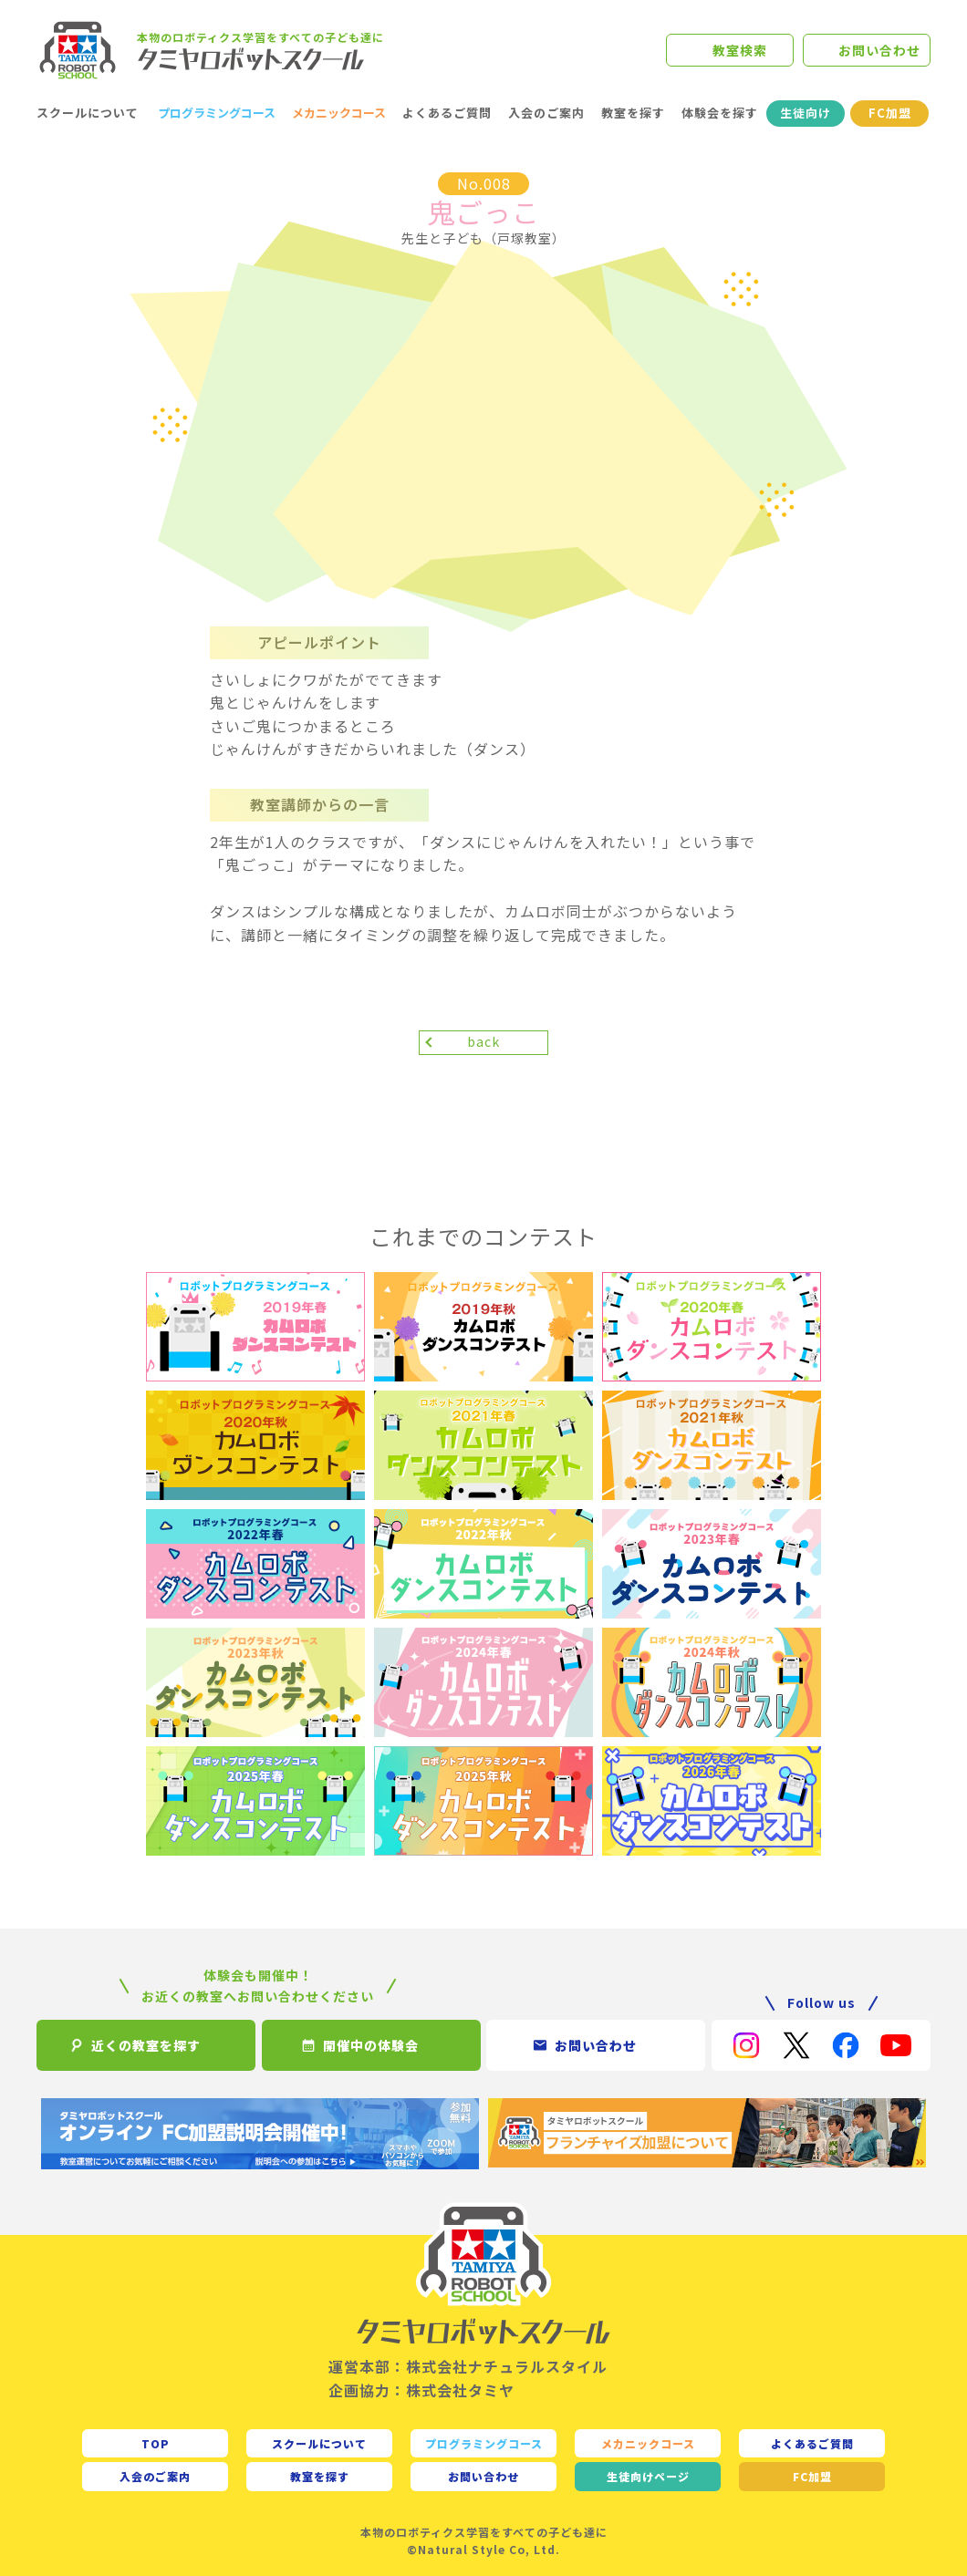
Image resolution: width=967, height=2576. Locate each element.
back (483, 1041)
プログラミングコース (217, 112)
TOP (155, 2443)
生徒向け (805, 112)
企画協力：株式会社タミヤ (421, 2390)
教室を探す (633, 112)
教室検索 (739, 50)
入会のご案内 (546, 112)
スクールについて (87, 112)
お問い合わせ (879, 50)
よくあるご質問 (447, 112)
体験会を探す (719, 112)
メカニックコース (339, 112)
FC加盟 (889, 112)
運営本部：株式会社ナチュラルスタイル (468, 2366)
